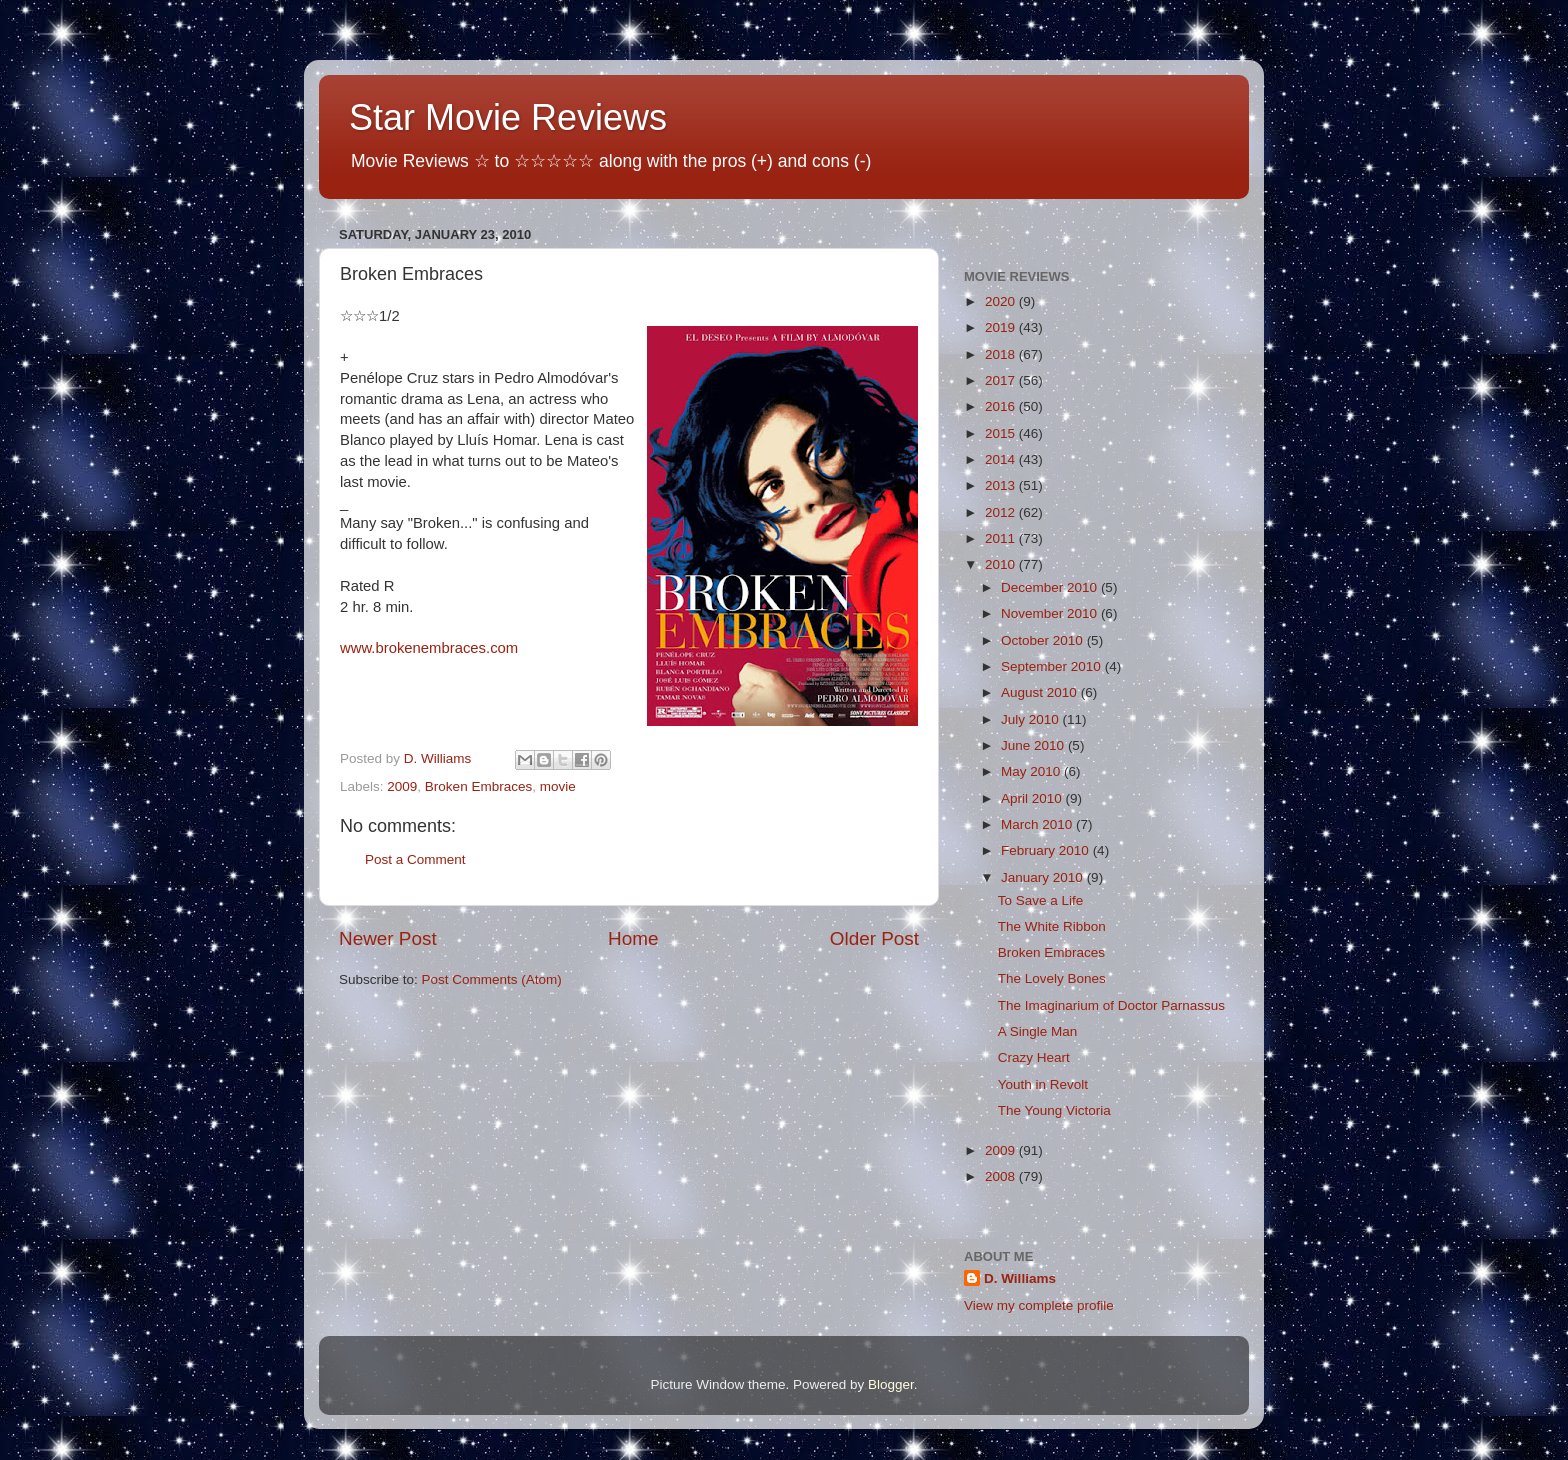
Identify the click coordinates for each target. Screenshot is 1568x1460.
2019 (1002, 327)
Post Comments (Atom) (492, 979)
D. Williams (1020, 1278)
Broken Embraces (478, 786)
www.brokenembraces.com (429, 648)
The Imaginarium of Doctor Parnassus (1111, 1005)
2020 (1002, 301)
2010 (1002, 564)
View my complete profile (1039, 1305)
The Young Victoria (1054, 1110)
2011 (1002, 538)
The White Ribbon (1052, 926)
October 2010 (1044, 640)
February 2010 (1047, 850)
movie (558, 786)
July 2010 (1032, 719)
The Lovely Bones (1052, 978)
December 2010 (1051, 587)
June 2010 (1034, 745)
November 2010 (1051, 613)
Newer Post (388, 938)
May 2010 (1032, 771)
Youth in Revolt (1043, 1084)
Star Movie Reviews (508, 117)
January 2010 (1044, 877)
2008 (1002, 1176)
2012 (1002, 512)
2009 (402, 786)
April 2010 (1033, 798)
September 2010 (1053, 666)
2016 (1002, 406)
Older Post (874, 938)
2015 (1002, 433)
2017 (1002, 380)
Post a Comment (415, 859)
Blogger (891, 1384)
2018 (1002, 354)
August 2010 (1041, 692)
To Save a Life (1041, 900)
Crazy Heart (1034, 1057)
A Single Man (1038, 1031)
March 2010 (1038, 824)
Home (633, 938)
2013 (1002, 485)
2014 (1002, 459)
